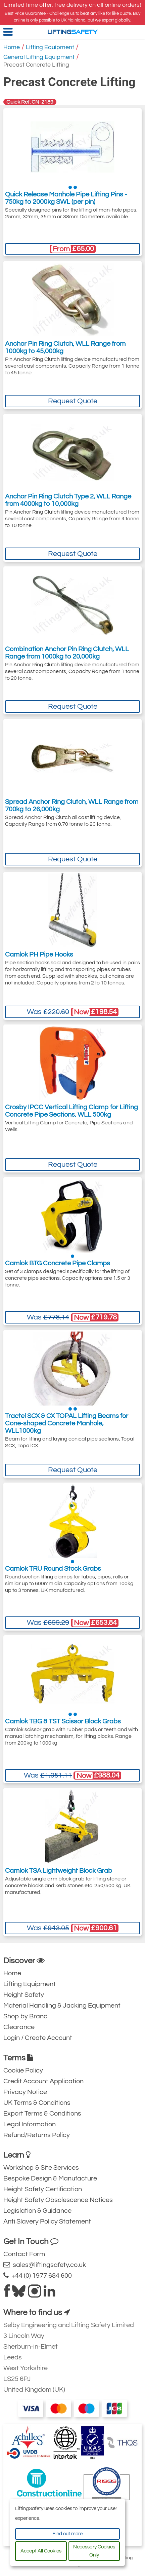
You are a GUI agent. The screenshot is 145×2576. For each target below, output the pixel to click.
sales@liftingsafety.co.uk (44, 2264)
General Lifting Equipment (39, 57)
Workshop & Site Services (41, 2167)
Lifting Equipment (50, 47)
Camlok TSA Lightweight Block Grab (58, 1870)
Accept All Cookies (40, 2550)
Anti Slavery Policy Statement (47, 2221)
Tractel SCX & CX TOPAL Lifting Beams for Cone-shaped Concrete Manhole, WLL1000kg (66, 1423)
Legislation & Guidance (37, 2210)
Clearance (19, 2027)
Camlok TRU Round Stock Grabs (53, 1568)
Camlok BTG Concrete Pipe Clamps (57, 1263)
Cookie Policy (23, 2070)
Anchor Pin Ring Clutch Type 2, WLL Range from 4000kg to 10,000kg (68, 500)
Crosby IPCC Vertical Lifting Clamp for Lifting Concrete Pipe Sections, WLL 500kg (71, 1111)
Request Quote (72, 401)
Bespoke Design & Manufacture (50, 2178)
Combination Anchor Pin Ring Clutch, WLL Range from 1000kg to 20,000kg (67, 653)
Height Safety (23, 1994)
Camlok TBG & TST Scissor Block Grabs (63, 1721)
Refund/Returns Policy (36, 2135)
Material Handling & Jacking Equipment (61, 2005)
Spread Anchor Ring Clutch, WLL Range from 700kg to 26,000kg (71, 805)
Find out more (67, 2533)
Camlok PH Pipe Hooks (39, 954)
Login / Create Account (37, 2037)
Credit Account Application (43, 2081)
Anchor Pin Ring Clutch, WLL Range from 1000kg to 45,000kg (65, 347)
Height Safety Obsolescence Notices (58, 2200)
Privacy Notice (25, 2092)
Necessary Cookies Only (94, 2551)
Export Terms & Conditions (42, 2113)
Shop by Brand (25, 2016)
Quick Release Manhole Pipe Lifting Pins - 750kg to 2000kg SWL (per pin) (66, 198)
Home (11, 47)
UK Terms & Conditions (36, 2102)
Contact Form (24, 2254)
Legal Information (29, 2124)
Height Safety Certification (42, 2189)
